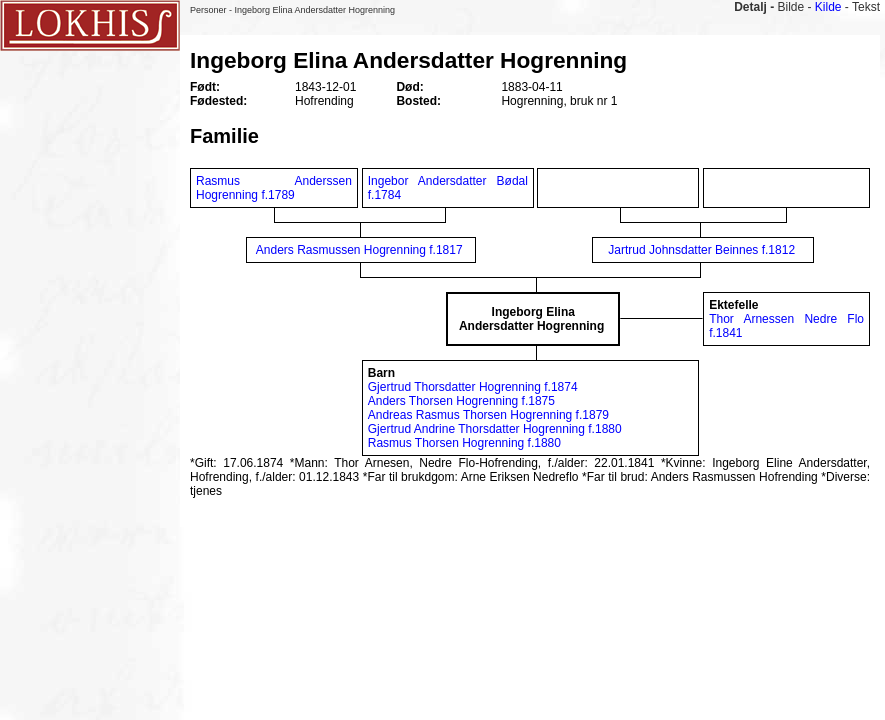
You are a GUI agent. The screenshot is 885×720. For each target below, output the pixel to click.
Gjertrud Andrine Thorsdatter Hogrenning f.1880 (495, 429)
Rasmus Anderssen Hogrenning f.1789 (274, 188)
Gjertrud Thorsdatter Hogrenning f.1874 (473, 387)
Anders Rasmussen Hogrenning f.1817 (359, 250)
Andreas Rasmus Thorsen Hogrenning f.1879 (488, 415)
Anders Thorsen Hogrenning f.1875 (461, 401)
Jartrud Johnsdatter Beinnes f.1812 (701, 250)
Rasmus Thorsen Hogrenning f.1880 (464, 443)
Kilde (828, 7)
